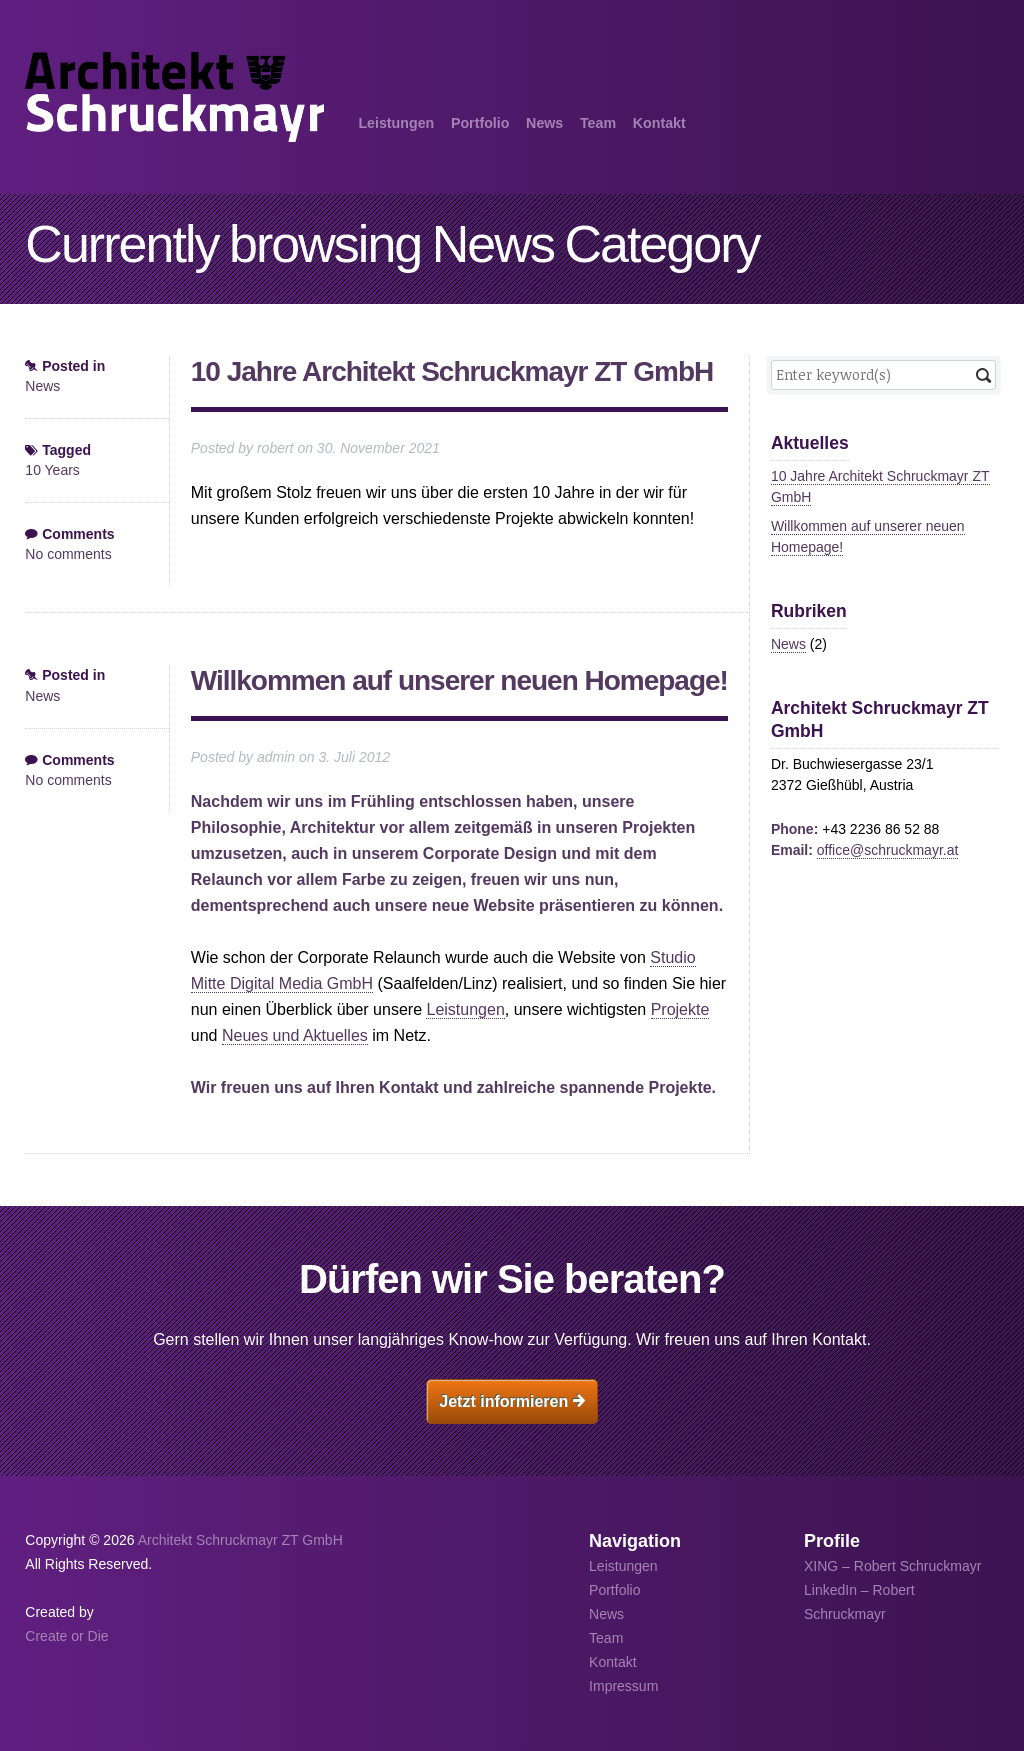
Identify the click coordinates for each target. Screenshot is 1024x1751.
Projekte (680, 1009)
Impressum (623, 1686)
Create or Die (66, 1636)
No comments (68, 554)
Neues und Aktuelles (295, 1035)
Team (598, 123)
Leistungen (396, 123)
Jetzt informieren (511, 1401)
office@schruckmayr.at (888, 850)
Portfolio (480, 123)
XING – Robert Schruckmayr (892, 1566)
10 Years (52, 470)
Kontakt (659, 123)
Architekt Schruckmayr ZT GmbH (240, 1540)
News (544, 123)
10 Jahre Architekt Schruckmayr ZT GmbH (452, 371)
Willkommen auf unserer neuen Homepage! (459, 680)
